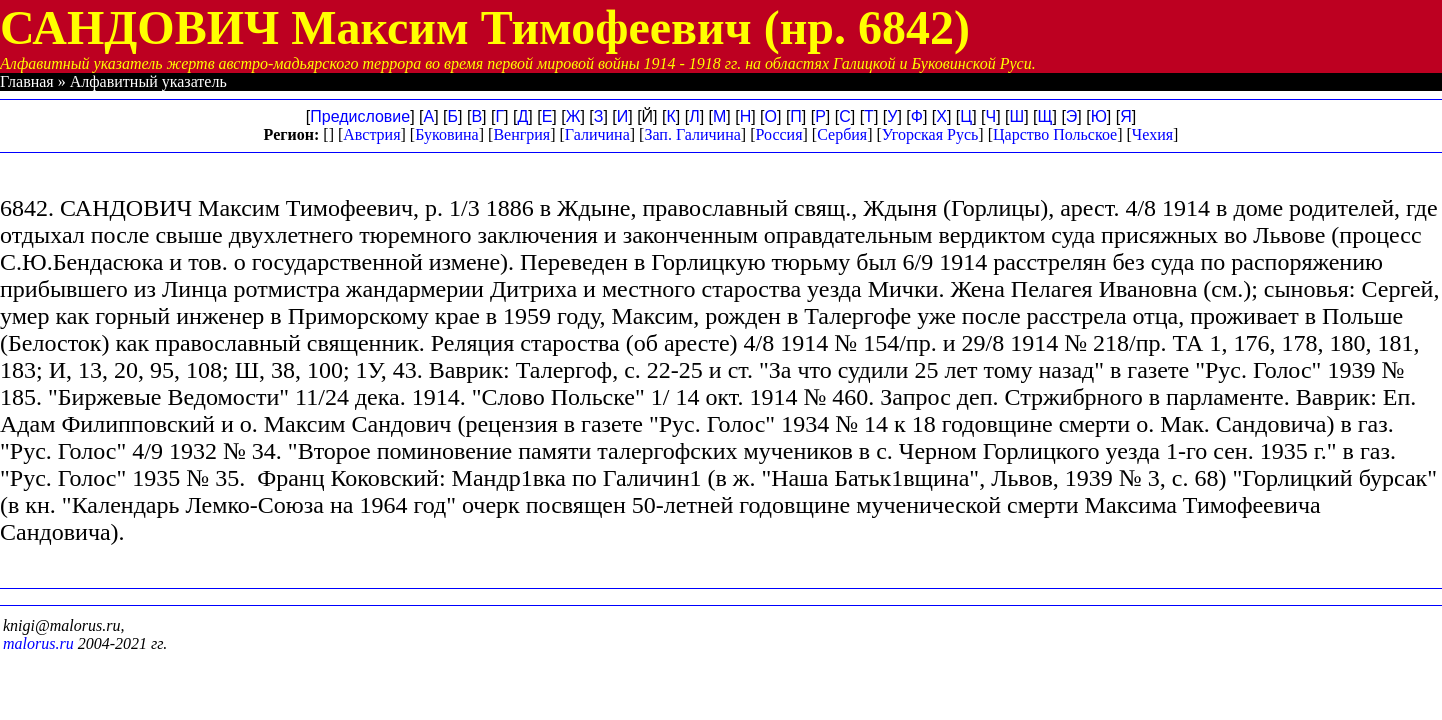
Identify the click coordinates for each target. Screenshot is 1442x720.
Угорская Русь (930, 134)
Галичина (597, 134)
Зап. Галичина (692, 134)
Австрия (371, 134)
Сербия (842, 134)
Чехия (1152, 134)
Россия (778, 134)
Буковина (447, 134)
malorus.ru (38, 643)
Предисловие (360, 116)
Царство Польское (1055, 134)
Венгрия (521, 134)
